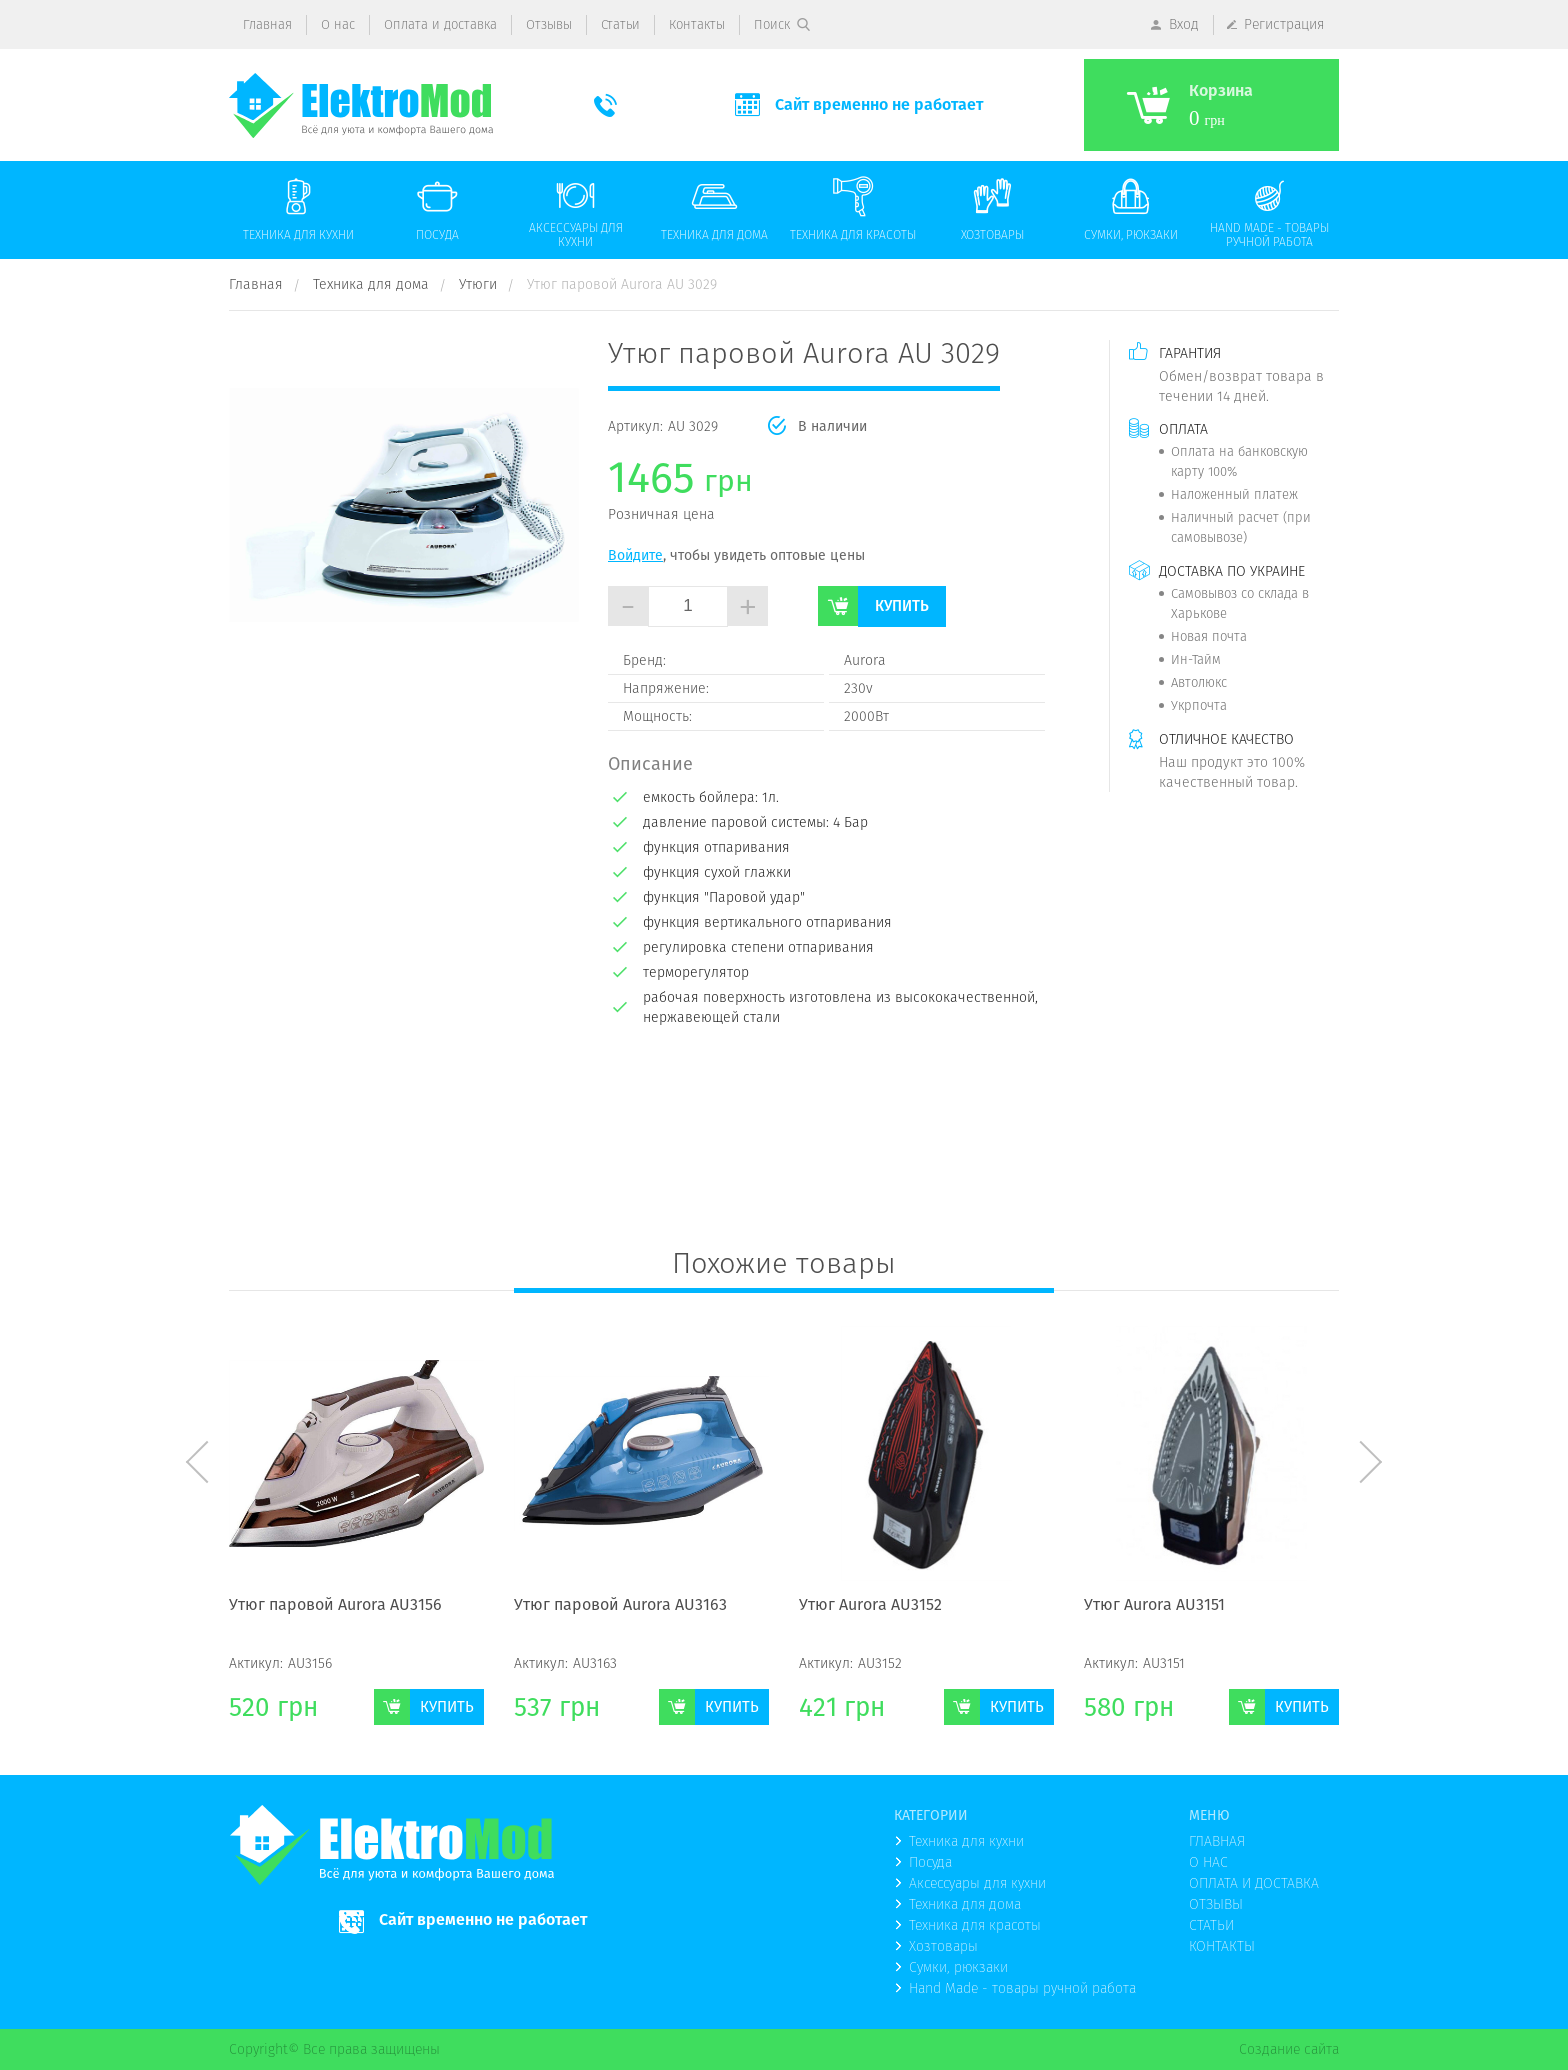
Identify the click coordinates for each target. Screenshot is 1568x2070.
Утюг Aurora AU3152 (870, 1606)
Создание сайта (1289, 2049)
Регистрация (1284, 24)
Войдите (635, 555)
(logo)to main (361, 105)
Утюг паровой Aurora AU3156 (335, 1606)
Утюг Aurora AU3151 (1154, 1606)
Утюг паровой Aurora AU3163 (620, 1606)
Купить (902, 605)
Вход (1184, 24)
